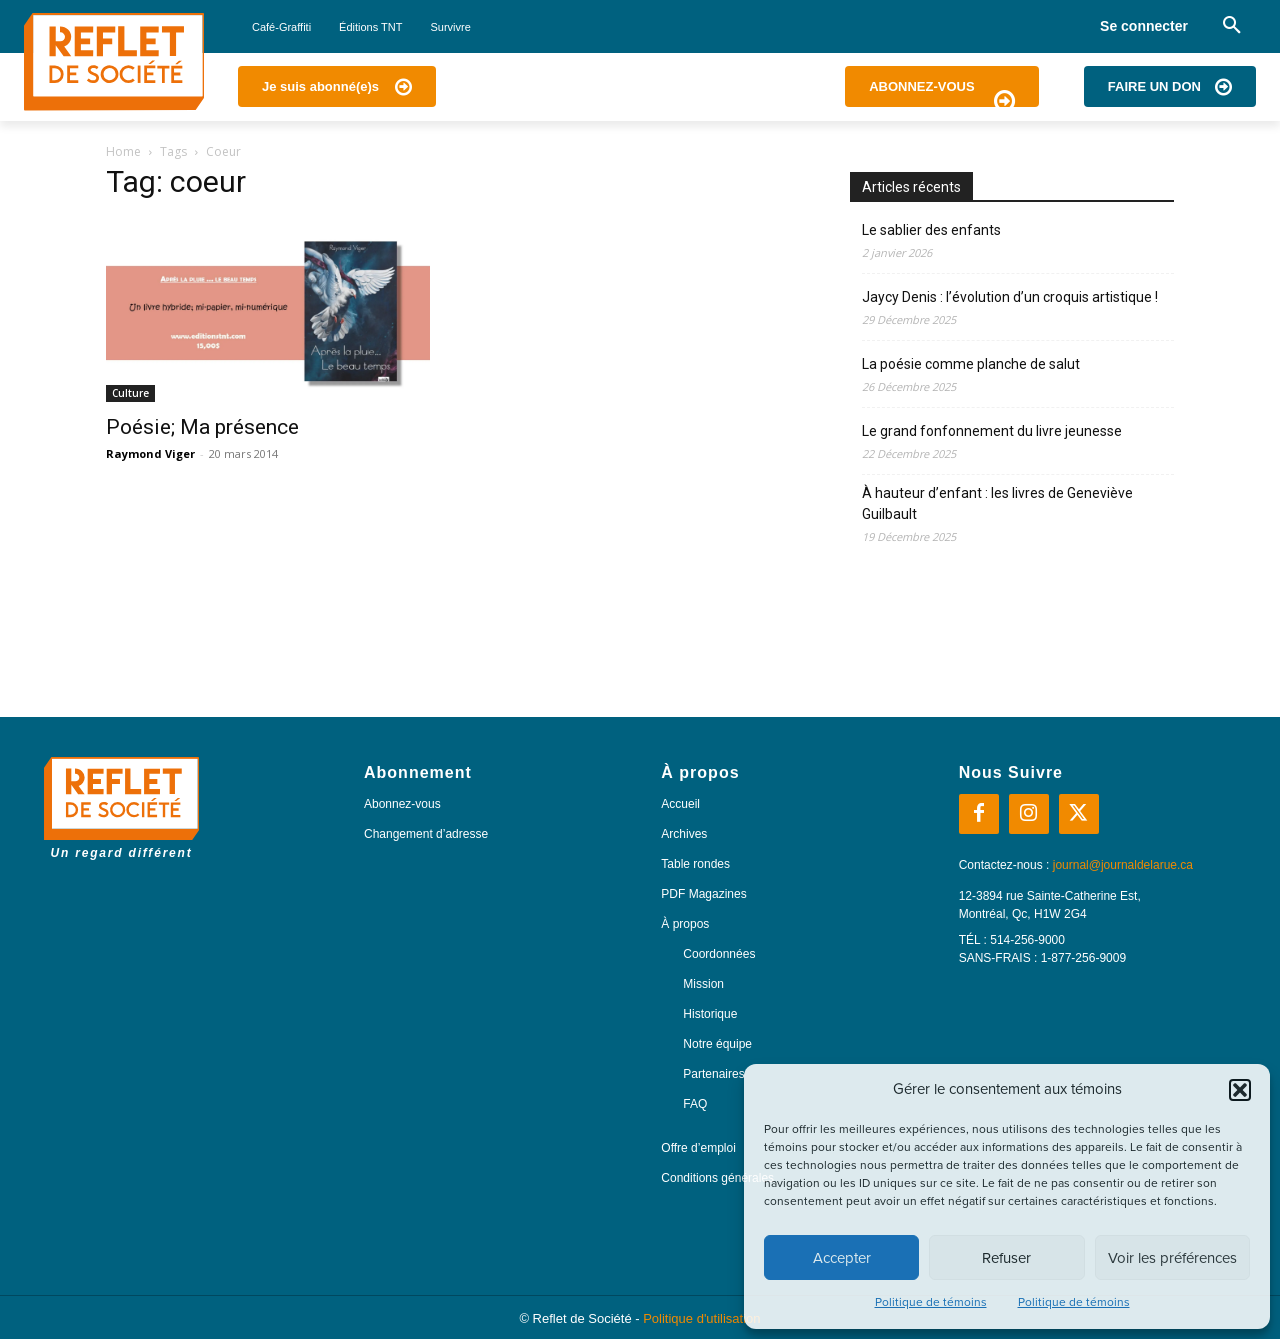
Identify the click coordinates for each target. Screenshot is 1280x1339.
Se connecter (1144, 26)
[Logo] (114, 62)
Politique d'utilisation (701, 1318)
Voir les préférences (1172, 1258)
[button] (1240, 1090)
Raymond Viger (150, 453)
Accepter (842, 1258)
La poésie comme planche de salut (971, 364)
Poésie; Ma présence (202, 427)
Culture (130, 393)
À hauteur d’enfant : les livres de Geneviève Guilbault (997, 503)
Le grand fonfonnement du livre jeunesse (992, 431)
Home (123, 151)
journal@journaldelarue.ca (1123, 865)
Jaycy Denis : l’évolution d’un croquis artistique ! (1010, 297)
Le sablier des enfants (931, 230)
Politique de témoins (931, 1302)
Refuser (1006, 1258)
